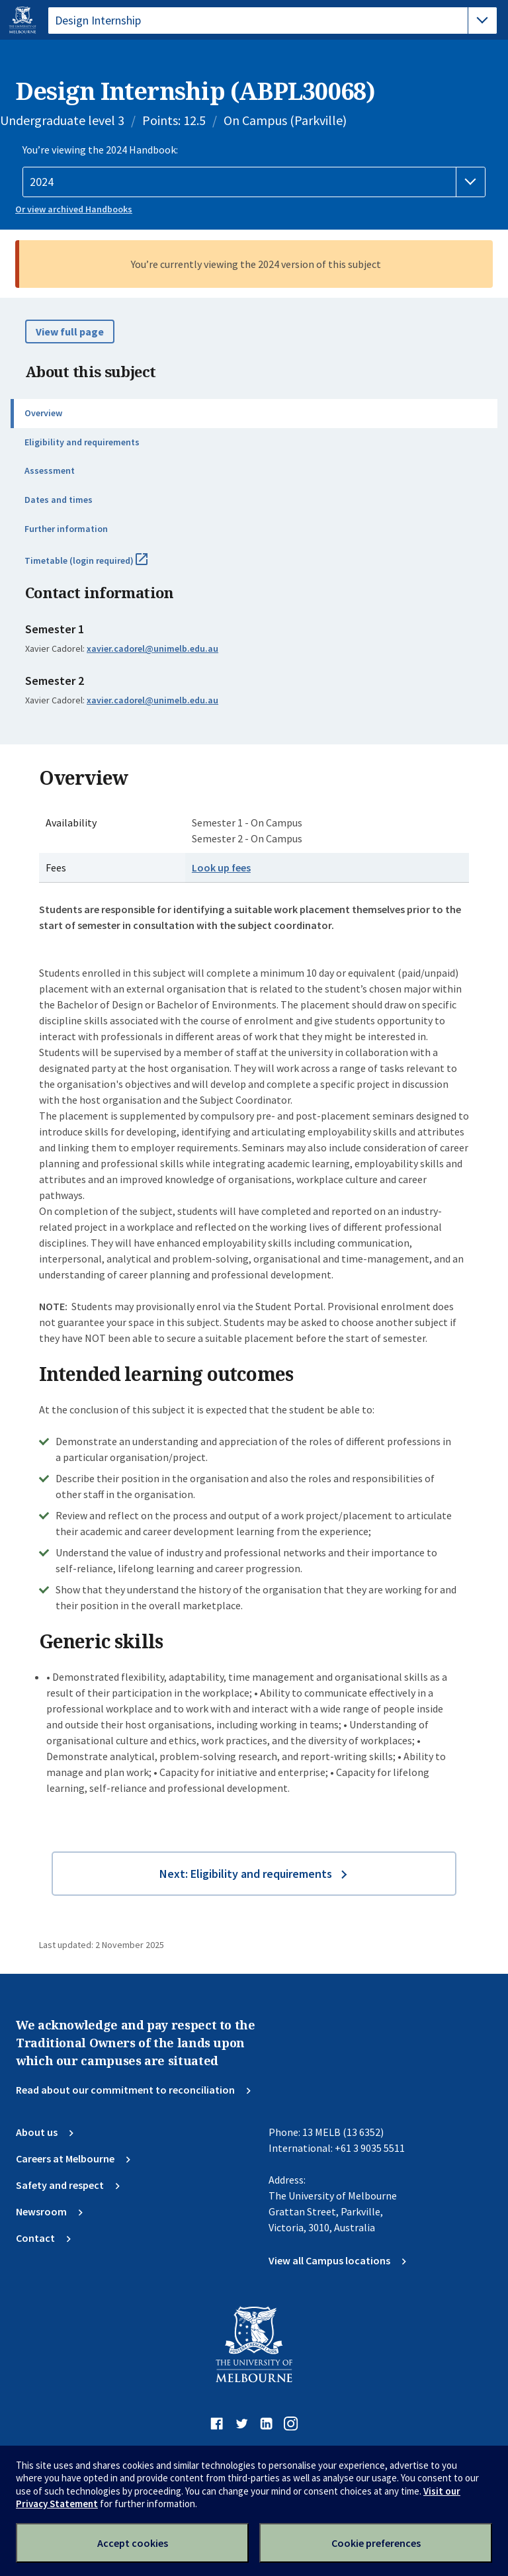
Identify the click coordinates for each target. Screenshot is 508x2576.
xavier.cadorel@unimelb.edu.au (152, 648)
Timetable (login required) (100, 565)
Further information (66, 529)
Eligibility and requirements (82, 442)
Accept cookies (132, 2543)
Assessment (49, 470)
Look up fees (221, 867)
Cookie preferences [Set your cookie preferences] (376, 2543)
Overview (43, 413)
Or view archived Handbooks (73, 209)
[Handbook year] (254, 182)
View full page (70, 331)
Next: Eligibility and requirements (245, 1873)
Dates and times (58, 500)
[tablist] (272, 20)
